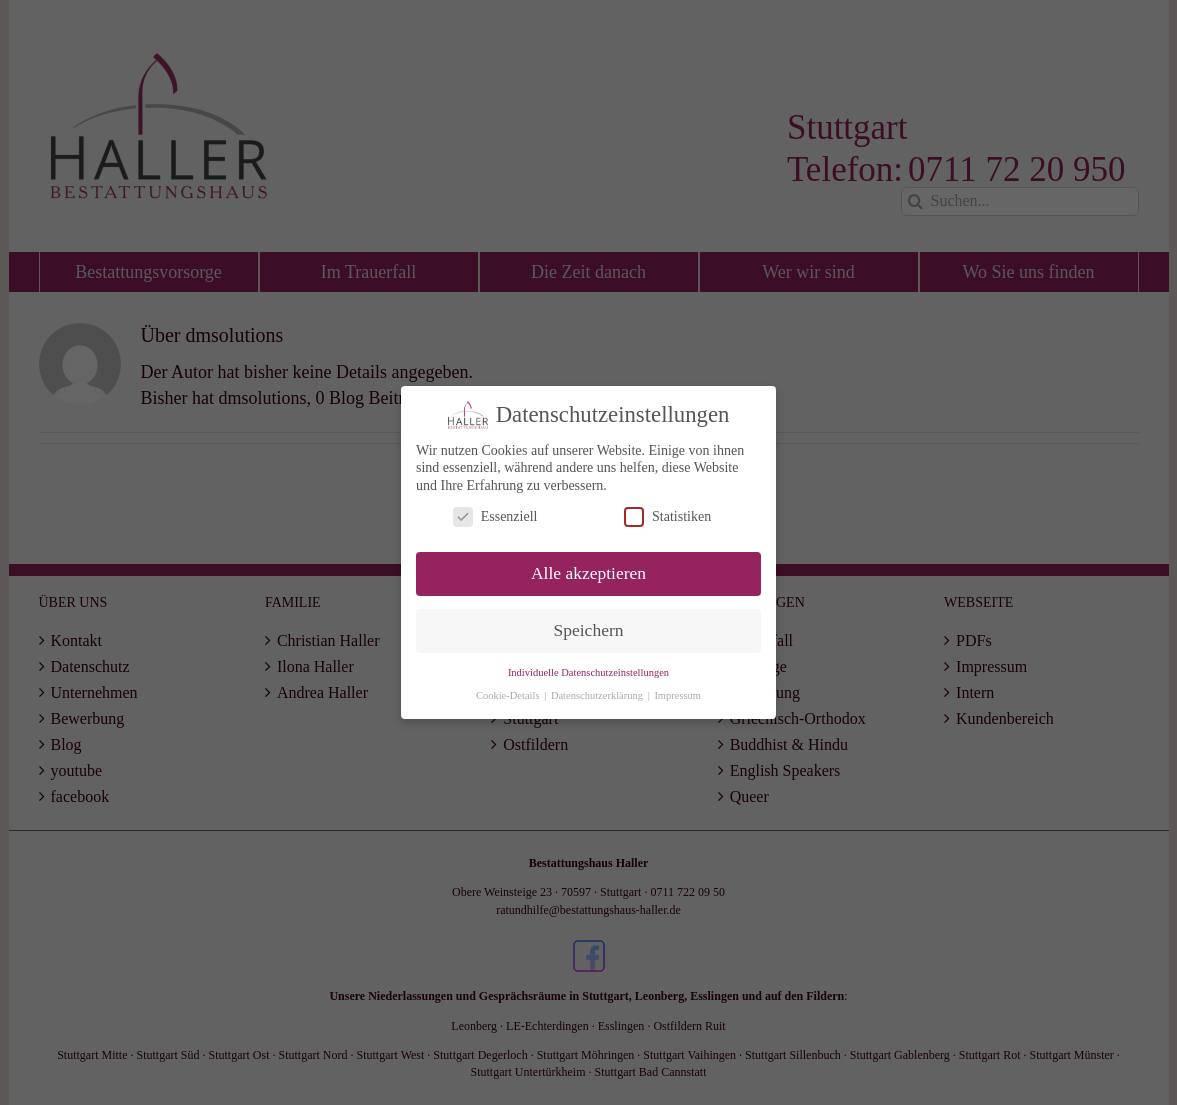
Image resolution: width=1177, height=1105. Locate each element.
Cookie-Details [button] (509, 694)
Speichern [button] (589, 630)
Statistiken (667, 516)
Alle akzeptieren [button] (588, 573)
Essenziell (495, 516)
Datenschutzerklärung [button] (598, 694)
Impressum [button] (677, 694)
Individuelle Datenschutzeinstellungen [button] (588, 671)
